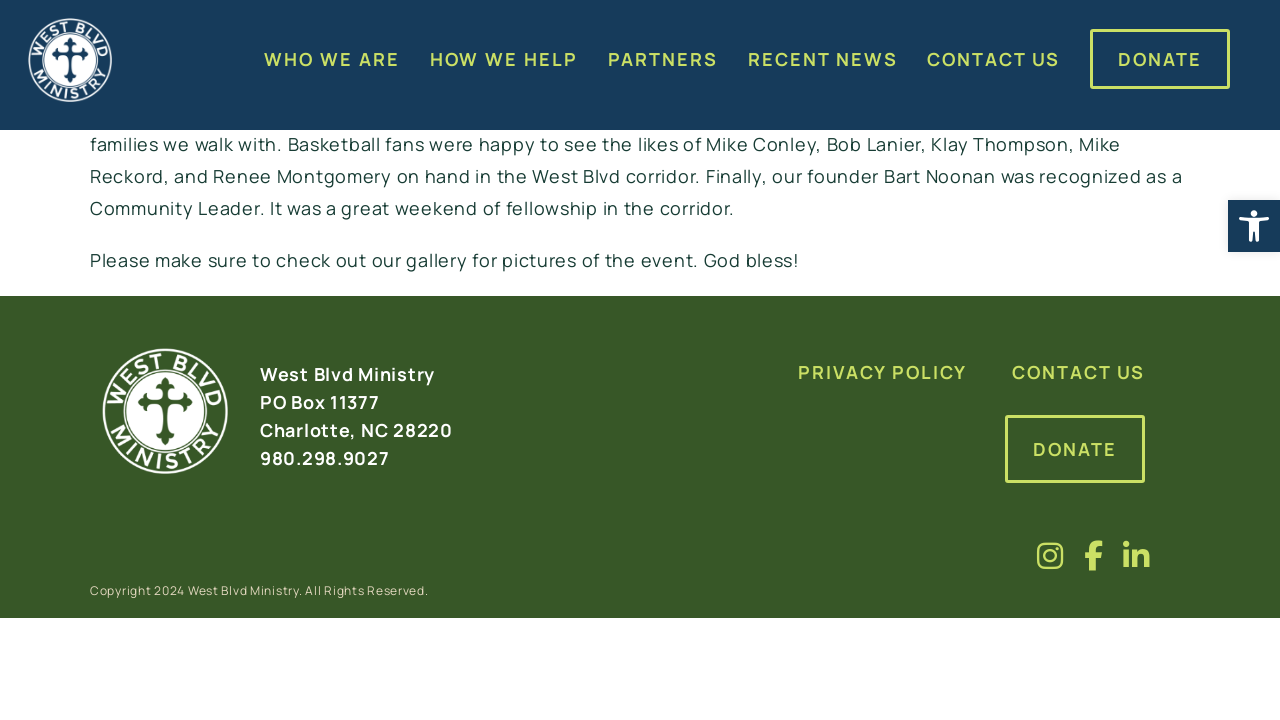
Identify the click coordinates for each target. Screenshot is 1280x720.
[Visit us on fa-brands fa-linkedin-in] (1136, 555)
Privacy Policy (882, 372)
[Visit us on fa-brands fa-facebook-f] (1094, 555)
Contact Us (1078, 372)
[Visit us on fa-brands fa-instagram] (1050, 555)
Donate (1075, 449)
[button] (1254, 226)
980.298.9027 (325, 458)
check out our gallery (371, 260)
